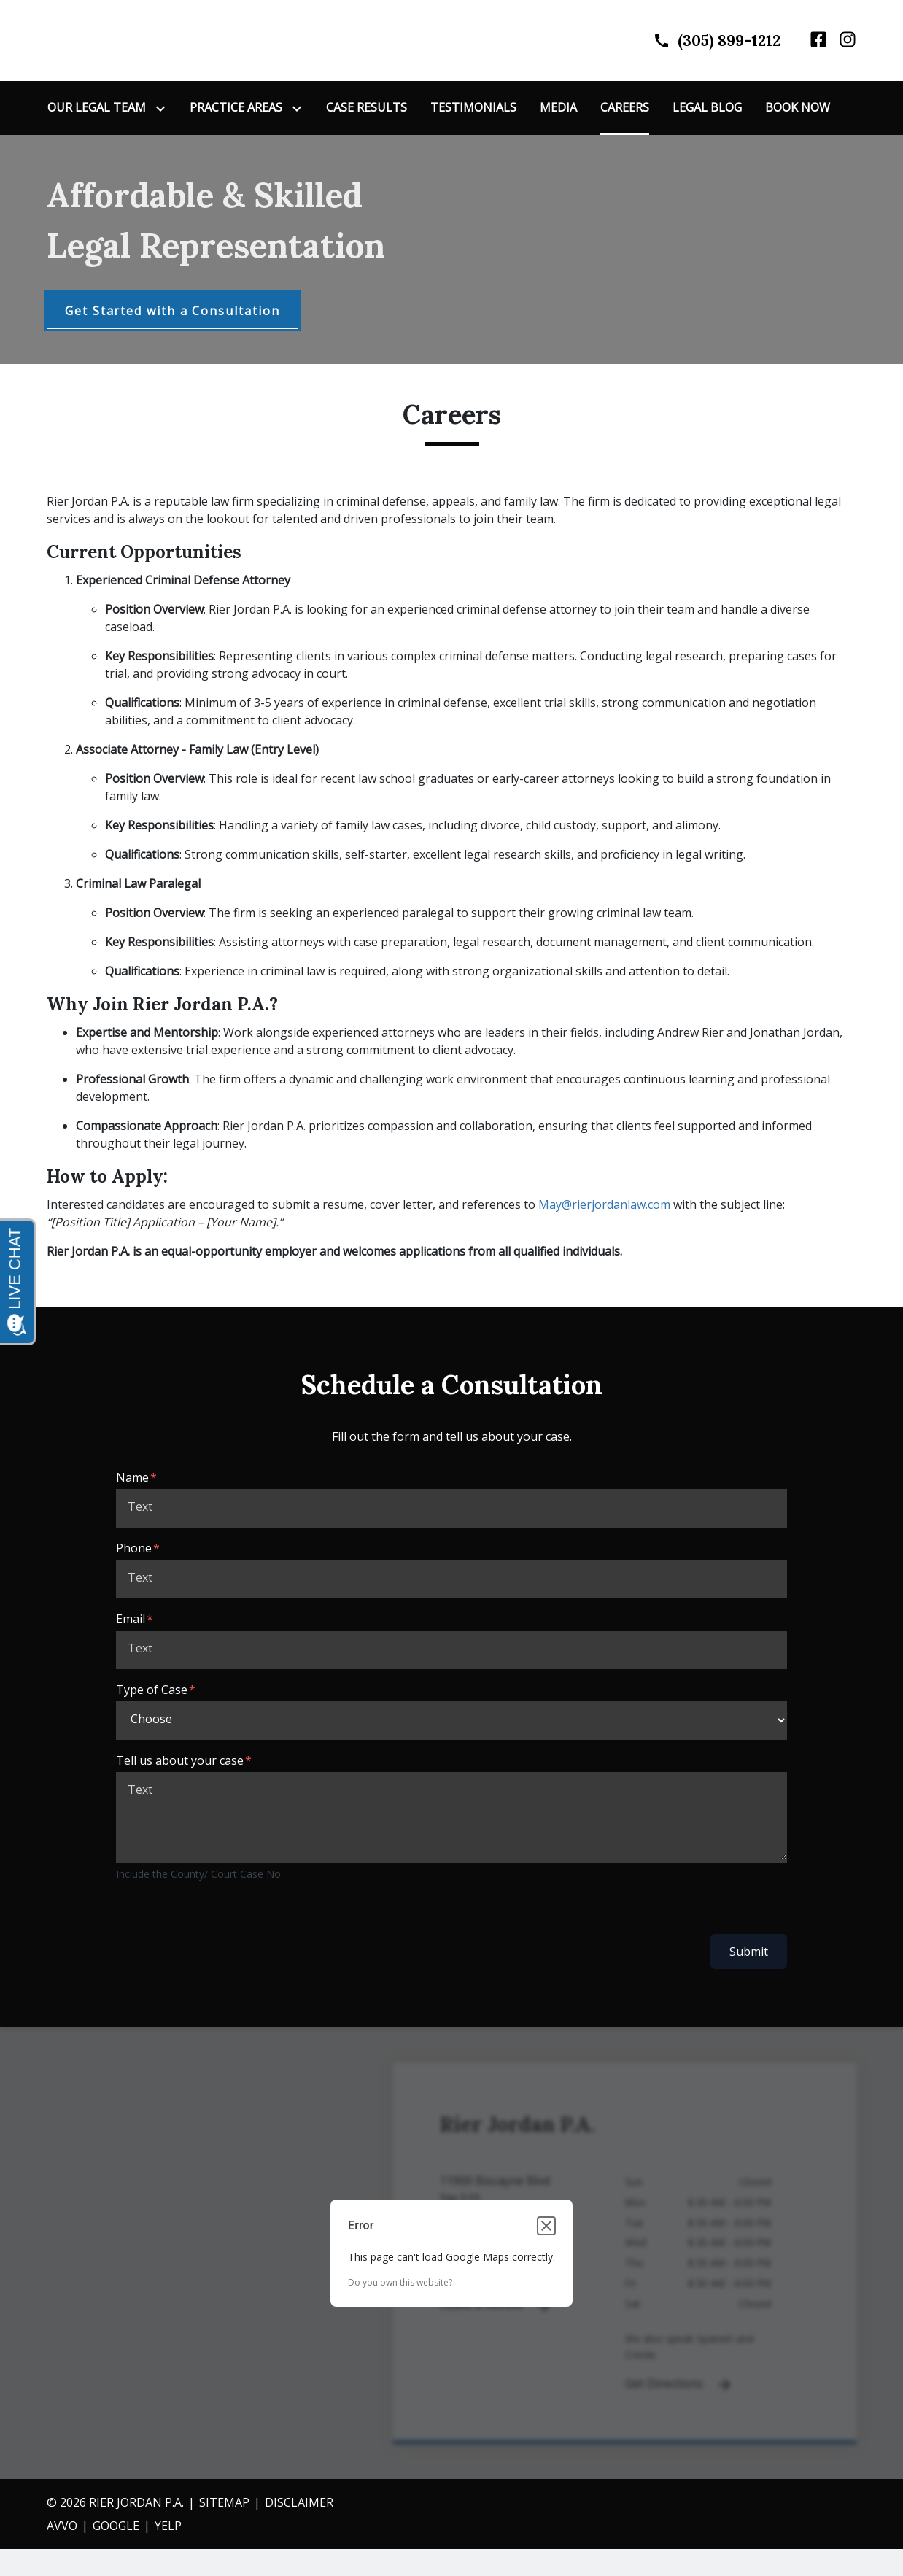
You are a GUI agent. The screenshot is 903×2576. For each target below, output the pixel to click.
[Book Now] (797, 109)
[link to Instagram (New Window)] (847, 41)
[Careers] (624, 109)
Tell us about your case (180, 1763)
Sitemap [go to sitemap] (224, 2504)
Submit (748, 1954)
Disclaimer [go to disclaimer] (299, 2504)
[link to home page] (138, 40)
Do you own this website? (400, 2284)
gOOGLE (116, 2527)
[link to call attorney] (704, 41)
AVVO (62, 2527)
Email (130, 1621)
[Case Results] (366, 109)
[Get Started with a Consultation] (172, 313)
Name (132, 1479)
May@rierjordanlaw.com (604, 1207)
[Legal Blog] (707, 109)
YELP (168, 2527)
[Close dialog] (546, 2227)
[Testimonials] (473, 109)
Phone (134, 1550)
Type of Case (151, 1692)
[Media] (558, 109)
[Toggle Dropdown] (163, 110)
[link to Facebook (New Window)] (818, 41)
